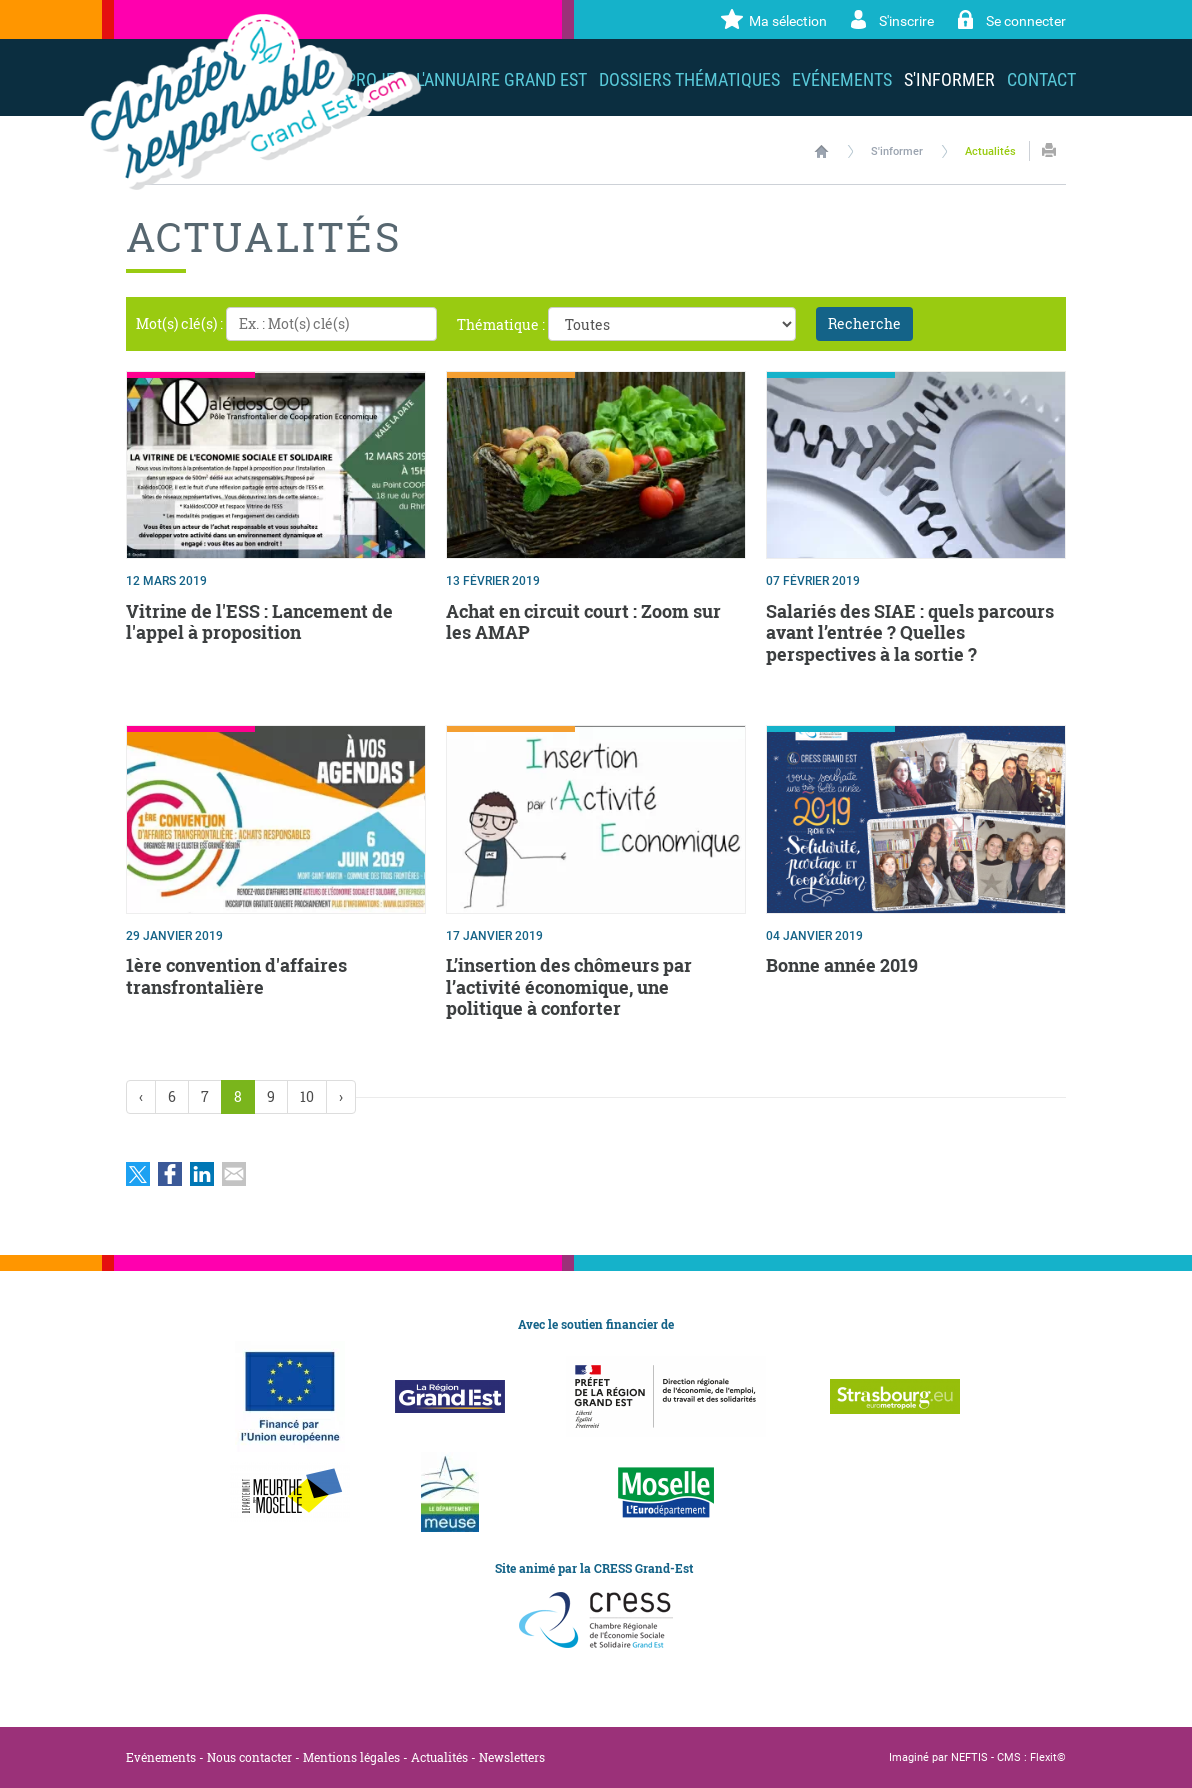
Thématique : (501, 324)
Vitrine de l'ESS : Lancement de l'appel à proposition (259, 622)
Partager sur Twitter (138, 1174)
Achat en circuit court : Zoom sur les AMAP (583, 622)
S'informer (897, 151)
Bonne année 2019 (842, 965)
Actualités (990, 151)
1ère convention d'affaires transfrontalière (236, 976)
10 (307, 1096)
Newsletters (512, 1757)
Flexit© (1048, 1757)
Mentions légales (351, 1757)
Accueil (821, 151)
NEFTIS (969, 1757)
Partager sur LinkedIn (202, 1174)
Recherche (864, 323)
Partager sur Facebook (170, 1174)
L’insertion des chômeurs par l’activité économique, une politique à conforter (569, 986)
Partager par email (234, 1174)
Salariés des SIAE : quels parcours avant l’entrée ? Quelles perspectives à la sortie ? (910, 632)
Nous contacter (249, 1757)
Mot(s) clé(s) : (179, 323)
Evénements (161, 1757)
